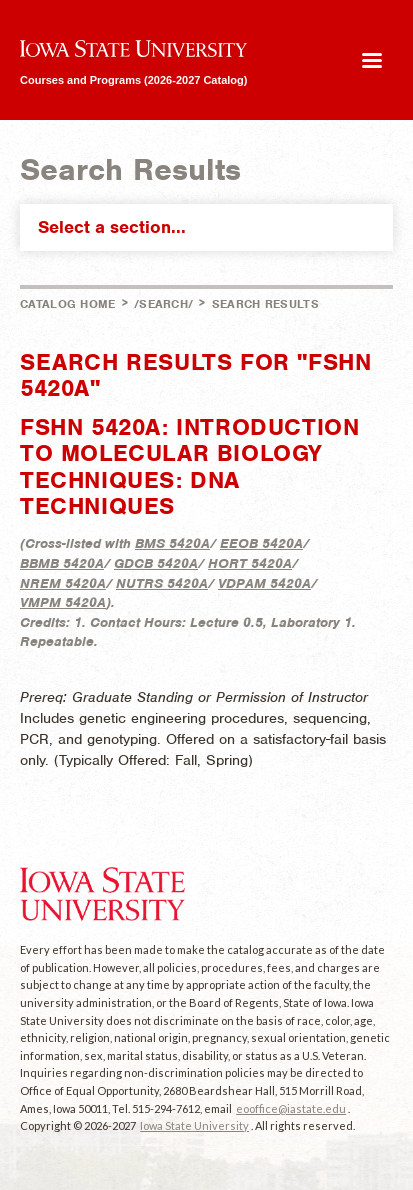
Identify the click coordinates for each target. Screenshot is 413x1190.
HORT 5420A (250, 563)
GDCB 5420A (156, 563)
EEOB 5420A (261, 543)
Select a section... (211, 227)
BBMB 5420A (62, 563)
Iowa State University (194, 1125)
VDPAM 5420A (264, 583)
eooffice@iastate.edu (291, 1108)
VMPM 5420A (63, 602)
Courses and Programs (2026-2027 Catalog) (133, 79)
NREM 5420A (63, 583)
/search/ (163, 304)
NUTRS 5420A (162, 583)
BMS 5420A (172, 543)
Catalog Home (68, 304)
